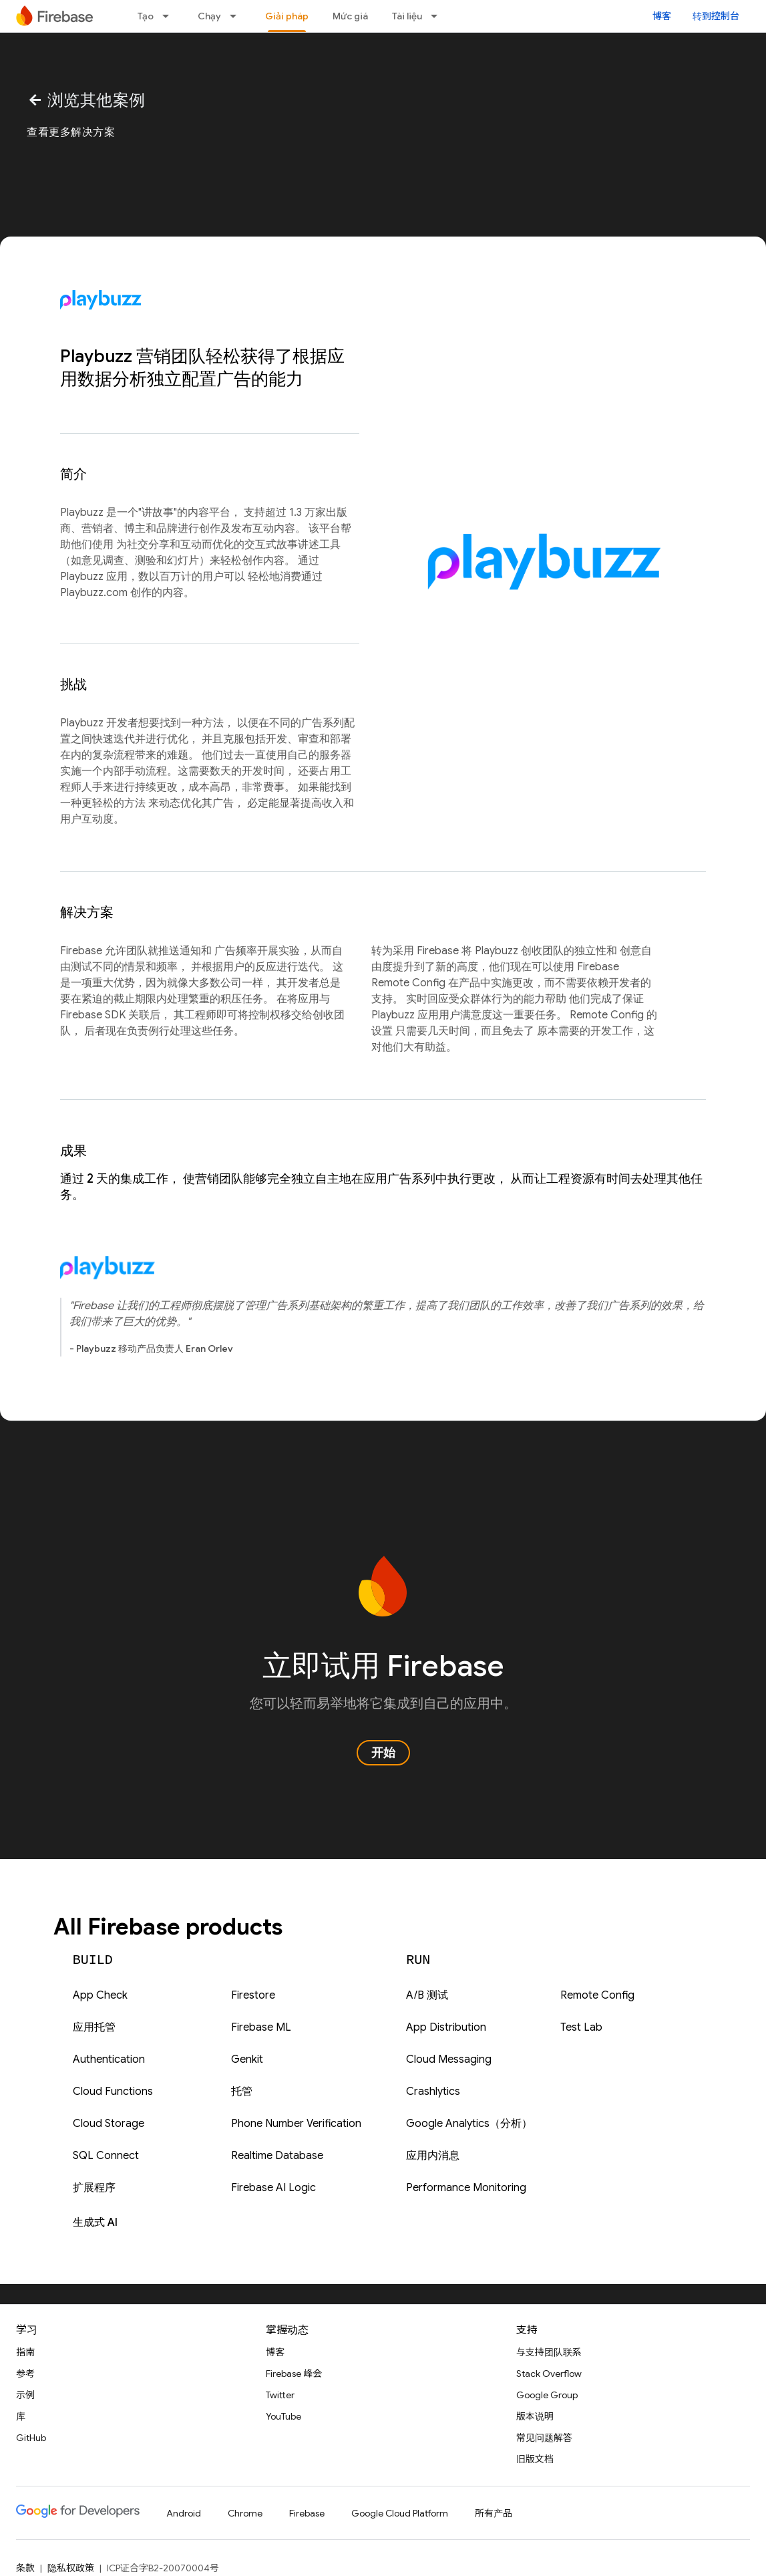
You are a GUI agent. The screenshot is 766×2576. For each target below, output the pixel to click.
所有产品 (493, 2513)
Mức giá (350, 16)
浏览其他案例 (86, 100)
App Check (100, 1995)
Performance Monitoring (466, 2187)
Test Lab (581, 2027)
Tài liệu (407, 16)
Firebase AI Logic (273, 2187)
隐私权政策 (70, 2568)
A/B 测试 (427, 1995)
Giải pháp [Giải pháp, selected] (287, 16)
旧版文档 (535, 2459)
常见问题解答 (544, 2438)
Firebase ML (261, 2027)
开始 (383, 1752)
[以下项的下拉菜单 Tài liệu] (438, 16)
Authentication (109, 2059)
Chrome (245, 2513)
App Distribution (446, 2027)
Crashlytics (433, 2091)
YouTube (283, 2416)
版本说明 (535, 2416)
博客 (661, 16)
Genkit (247, 2059)
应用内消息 (432, 2155)
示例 (25, 2395)
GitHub (31, 2438)
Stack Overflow (549, 2374)
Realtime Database (277, 2155)
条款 (25, 2568)
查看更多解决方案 (71, 132)
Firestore (253, 1995)
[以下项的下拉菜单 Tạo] (170, 16)
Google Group (547, 2395)
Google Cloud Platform (399, 2513)
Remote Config (597, 1995)
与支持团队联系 (549, 2352)
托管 (241, 2091)
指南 (25, 2352)
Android (183, 2513)
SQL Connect (106, 2155)
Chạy (209, 16)
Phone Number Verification (296, 2123)
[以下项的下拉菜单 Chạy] (237, 16)
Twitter (280, 2395)
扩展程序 (94, 2187)
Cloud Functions (113, 2091)
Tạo (146, 16)
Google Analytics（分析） (469, 2123)
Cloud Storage (108, 2123)
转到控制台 (716, 16)
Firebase (307, 2513)
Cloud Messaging (449, 2059)
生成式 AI (95, 2222)
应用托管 (94, 2027)
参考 (25, 2374)
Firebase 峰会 (294, 2374)
